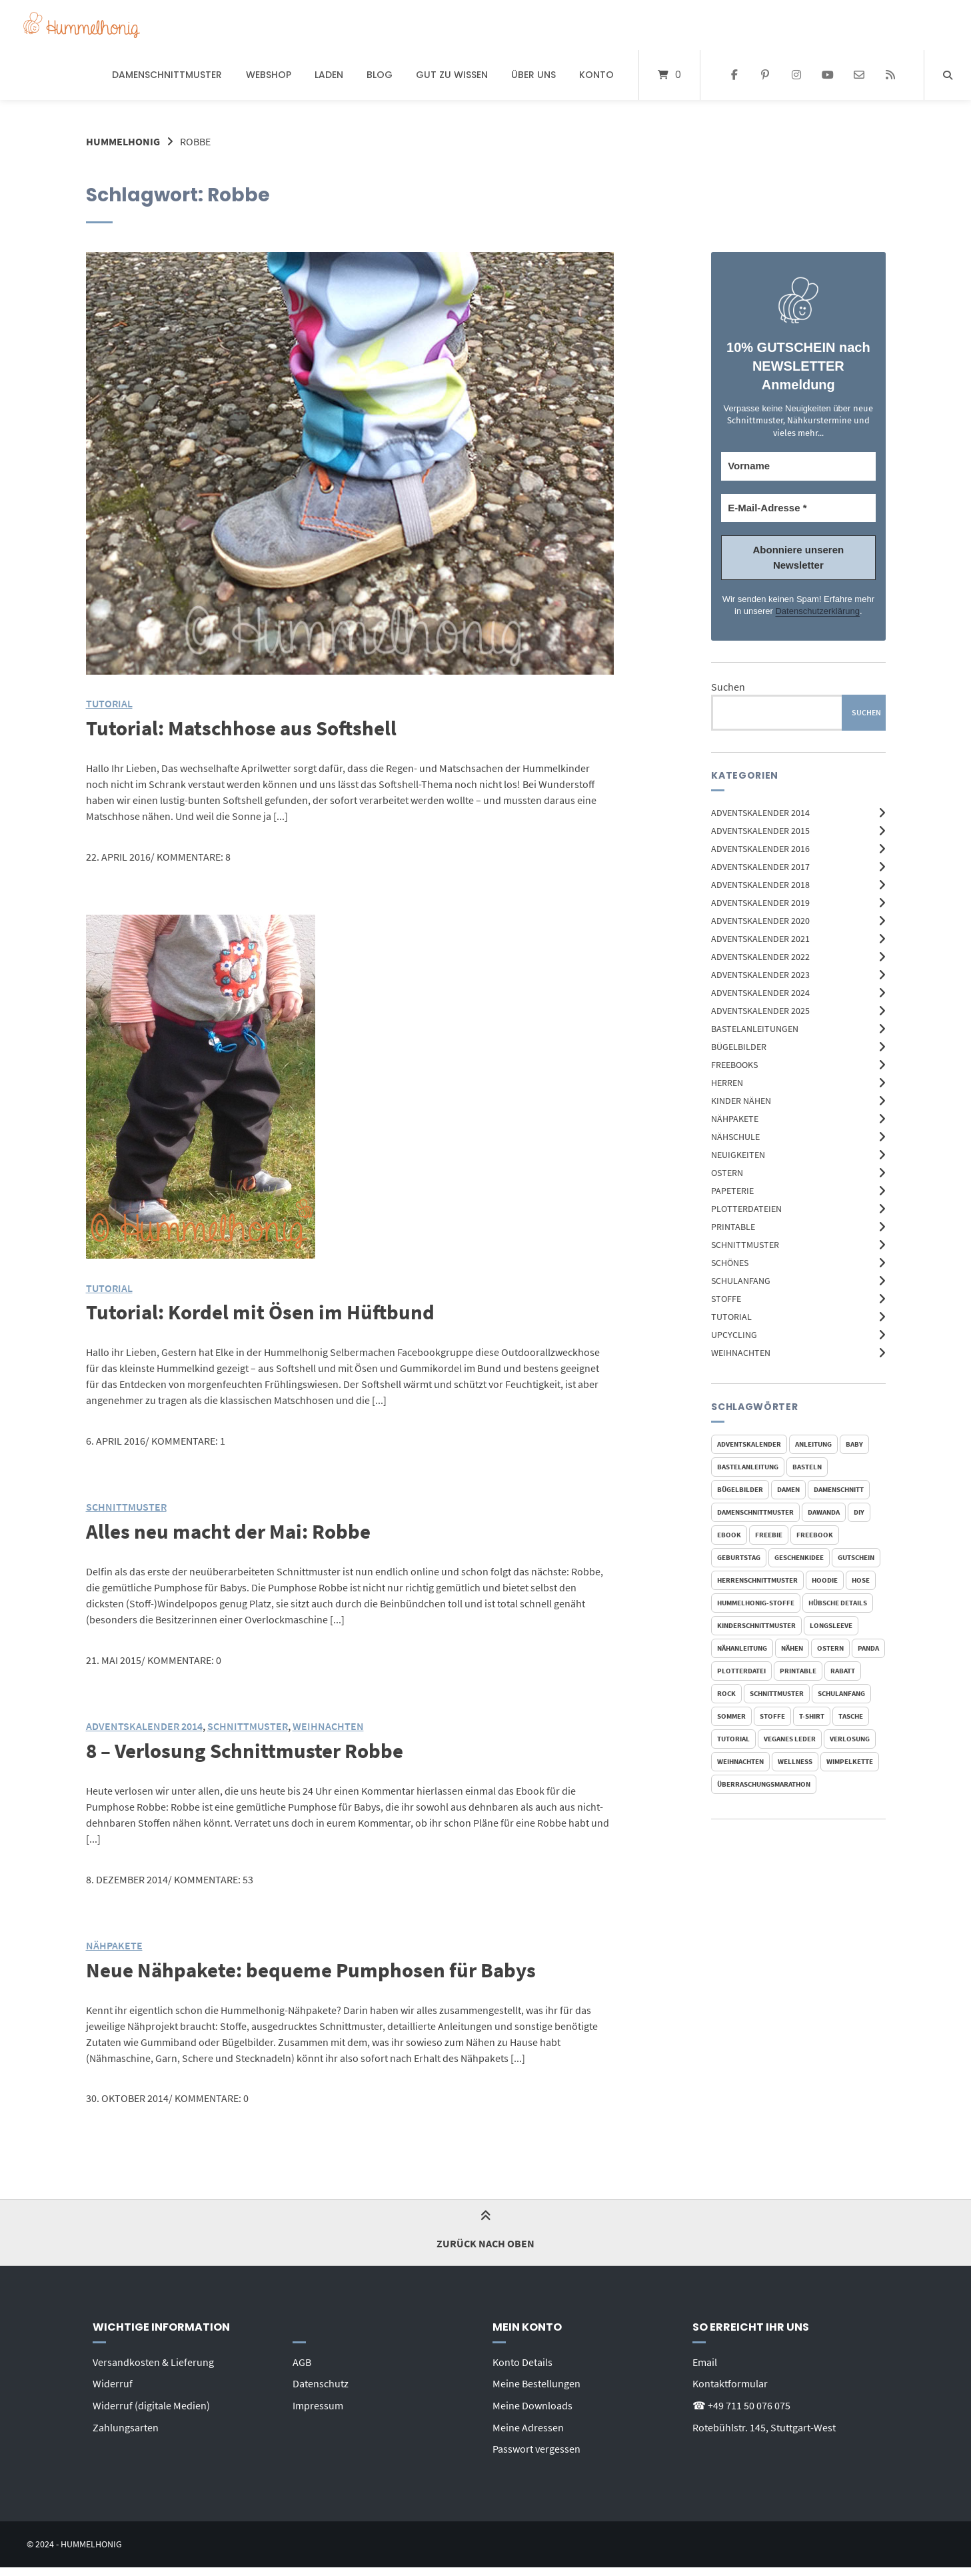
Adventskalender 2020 (760, 920)
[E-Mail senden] (858, 75)
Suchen (728, 686)
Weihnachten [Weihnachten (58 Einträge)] (740, 1761)
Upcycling (734, 1334)
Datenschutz (321, 2380)
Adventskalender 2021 (760, 938)
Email (704, 2359)
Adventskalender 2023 (760, 974)
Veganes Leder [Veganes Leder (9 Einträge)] (790, 1738)
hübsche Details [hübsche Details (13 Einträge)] (837, 1602)
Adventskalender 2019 (760, 902)
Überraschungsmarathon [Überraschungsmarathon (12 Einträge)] (763, 1784)
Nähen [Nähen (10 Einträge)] (792, 1648)
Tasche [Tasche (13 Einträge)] (850, 1716)
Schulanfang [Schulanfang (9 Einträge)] (841, 1693)
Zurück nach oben (485, 2229)
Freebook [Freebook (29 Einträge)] (814, 1534)
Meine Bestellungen (536, 2380)
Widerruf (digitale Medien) (151, 2402)
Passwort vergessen (536, 2444)
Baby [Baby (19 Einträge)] (854, 1444)
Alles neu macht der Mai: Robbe (232, 1530)
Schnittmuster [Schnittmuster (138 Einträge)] (777, 1693)
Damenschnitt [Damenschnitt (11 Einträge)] (839, 1489)
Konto (596, 74)
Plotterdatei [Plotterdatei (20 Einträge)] (741, 1670)
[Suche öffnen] (947, 75)
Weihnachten (740, 1352)
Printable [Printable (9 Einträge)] (798, 1670)
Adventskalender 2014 (760, 812)
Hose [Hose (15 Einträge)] (861, 1580)
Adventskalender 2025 (760, 1010)
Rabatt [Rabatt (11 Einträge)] (842, 1670)
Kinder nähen (741, 1100)
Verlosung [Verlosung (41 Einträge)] (850, 1738)
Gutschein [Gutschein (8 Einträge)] (856, 1557)
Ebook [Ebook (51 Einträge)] (729, 1534)
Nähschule (735, 1136)
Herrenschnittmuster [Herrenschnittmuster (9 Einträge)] (757, 1580)
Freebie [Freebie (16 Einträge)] (768, 1534)
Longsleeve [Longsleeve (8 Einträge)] (831, 1625)
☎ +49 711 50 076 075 (741, 2402)
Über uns (533, 74)
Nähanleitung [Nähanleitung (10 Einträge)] (742, 1648)
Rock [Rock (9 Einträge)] (726, 1693)
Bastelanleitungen (754, 1028)
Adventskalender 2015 (760, 830)
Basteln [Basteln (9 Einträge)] (807, 1466)
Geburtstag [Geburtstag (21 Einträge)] (738, 1557)
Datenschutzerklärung (817, 611)
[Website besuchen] (890, 75)
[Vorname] (798, 466)
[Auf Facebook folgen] (734, 75)
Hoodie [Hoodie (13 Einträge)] (825, 1580)
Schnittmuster (745, 1244)
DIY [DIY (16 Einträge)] (859, 1512)
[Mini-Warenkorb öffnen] (669, 75)
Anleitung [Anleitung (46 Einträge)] (813, 1444)
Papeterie (732, 1190)
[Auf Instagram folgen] (796, 75)
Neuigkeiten (738, 1154)
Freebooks (734, 1064)
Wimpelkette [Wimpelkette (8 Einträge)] (849, 1761)
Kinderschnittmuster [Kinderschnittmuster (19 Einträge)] (756, 1625)
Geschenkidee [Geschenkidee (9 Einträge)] (799, 1557)
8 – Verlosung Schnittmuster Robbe (248, 1748)
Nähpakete (734, 1118)
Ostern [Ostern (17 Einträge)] (830, 1648)
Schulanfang (740, 1280)
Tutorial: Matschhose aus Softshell (246, 727)
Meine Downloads (532, 2402)
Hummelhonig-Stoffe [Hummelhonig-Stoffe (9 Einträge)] (755, 1602)
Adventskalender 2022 (760, 956)
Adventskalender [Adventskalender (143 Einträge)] (749, 1444)
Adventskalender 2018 (760, 884)
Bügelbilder (738, 1046)
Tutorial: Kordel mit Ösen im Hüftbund (264, 1311)
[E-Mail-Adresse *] (798, 507)
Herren (727, 1082)
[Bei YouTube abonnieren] (828, 75)
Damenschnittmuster (167, 74)
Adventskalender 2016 (760, 848)
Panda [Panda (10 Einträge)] (868, 1648)
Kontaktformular (730, 2380)
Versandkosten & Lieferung (153, 2359)
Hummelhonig (123, 141)
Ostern (727, 1172)
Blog (380, 74)
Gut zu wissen (452, 74)
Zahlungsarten (126, 2423)
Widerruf (113, 2380)
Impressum (318, 2402)
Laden (329, 74)
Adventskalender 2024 (760, 992)
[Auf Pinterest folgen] (765, 75)
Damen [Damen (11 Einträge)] (788, 1489)
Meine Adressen (528, 2423)
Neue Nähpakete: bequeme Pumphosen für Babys (316, 1967)
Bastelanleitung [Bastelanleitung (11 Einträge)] (747, 1466)
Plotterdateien (746, 1208)
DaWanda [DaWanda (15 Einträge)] (824, 1512)
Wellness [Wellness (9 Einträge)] (795, 1761)
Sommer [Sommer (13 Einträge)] (731, 1716)
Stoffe (726, 1298)
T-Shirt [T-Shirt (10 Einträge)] (811, 1716)
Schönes (729, 1262)
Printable (733, 1226)
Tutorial (731, 1316)
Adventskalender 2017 (760, 866)
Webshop (268, 74)
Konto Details (522, 2359)
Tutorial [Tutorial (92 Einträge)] (733, 1738)
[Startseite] (81, 25)
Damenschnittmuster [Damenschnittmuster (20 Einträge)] (755, 1512)
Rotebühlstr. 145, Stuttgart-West (764, 2423)
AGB (302, 2359)
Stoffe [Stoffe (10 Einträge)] (772, 1716)
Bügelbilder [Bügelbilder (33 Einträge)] (740, 1489)
